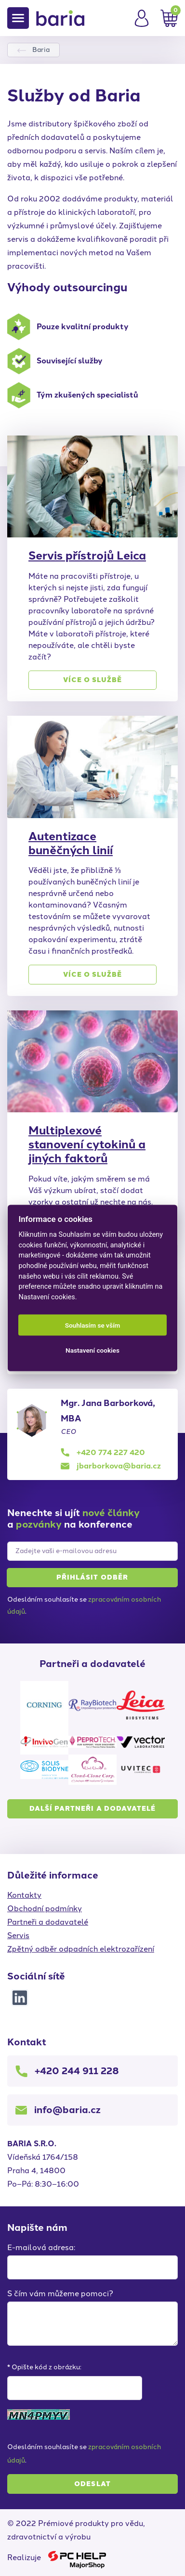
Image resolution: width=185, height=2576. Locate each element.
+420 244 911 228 (77, 2071)
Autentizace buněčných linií (70, 843)
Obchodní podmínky (44, 1908)
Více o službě (92, 680)
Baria (41, 50)
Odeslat (92, 2484)
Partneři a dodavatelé (47, 1922)
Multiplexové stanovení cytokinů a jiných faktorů (86, 1144)
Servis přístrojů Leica (87, 555)
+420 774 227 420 (111, 1452)
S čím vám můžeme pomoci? (60, 2293)
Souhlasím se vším (92, 1325)
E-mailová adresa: (41, 2247)
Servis (18, 1935)
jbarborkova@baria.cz (119, 1465)
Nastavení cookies (92, 1350)
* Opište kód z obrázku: (44, 2367)
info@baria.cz (67, 2110)
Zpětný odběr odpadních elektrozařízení (80, 1949)
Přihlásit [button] (92, 1577)
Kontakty (24, 1895)
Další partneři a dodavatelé (92, 1808)
